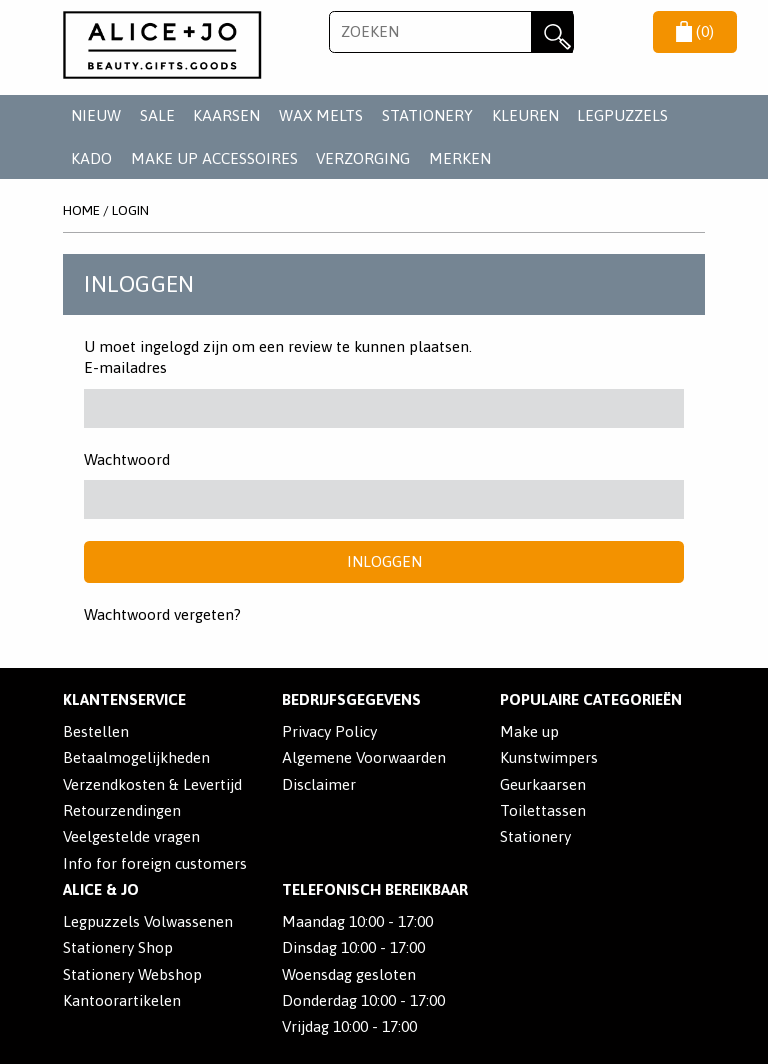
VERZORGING (363, 158)
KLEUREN (525, 115)
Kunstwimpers (549, 757)
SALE (157, 115)
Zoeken (552, 32)
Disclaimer (319, 784)
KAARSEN (226, 115)
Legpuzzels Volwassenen (148, 921)
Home (81, 210)
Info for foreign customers (155, 863)
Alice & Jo (101, 889)
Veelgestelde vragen (131, 836)
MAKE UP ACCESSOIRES (214, 158)
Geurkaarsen (543, 784)
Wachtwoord (127, 459)
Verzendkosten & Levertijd (152, 784)
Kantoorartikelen (122, 1000)
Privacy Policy (329, 731)
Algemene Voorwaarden (364, 757)
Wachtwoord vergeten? (162, 614)
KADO (91, 158)
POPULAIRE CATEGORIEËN (591, 699)
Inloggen (384, 561)
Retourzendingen (122, 810)
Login (130, 210)
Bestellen (96, 731)
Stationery (535, 836)
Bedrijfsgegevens (351, 699)
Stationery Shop (118, 947)
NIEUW (96, 115)
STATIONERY (427, 115)
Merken (460, 158)
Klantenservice (124, 699)
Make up (529, 731)
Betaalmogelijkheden (136, 757)
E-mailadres (125, 367)
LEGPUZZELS (622, 115)
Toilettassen (543, 810)
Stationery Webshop (132, 974)
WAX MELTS (321, 115)
